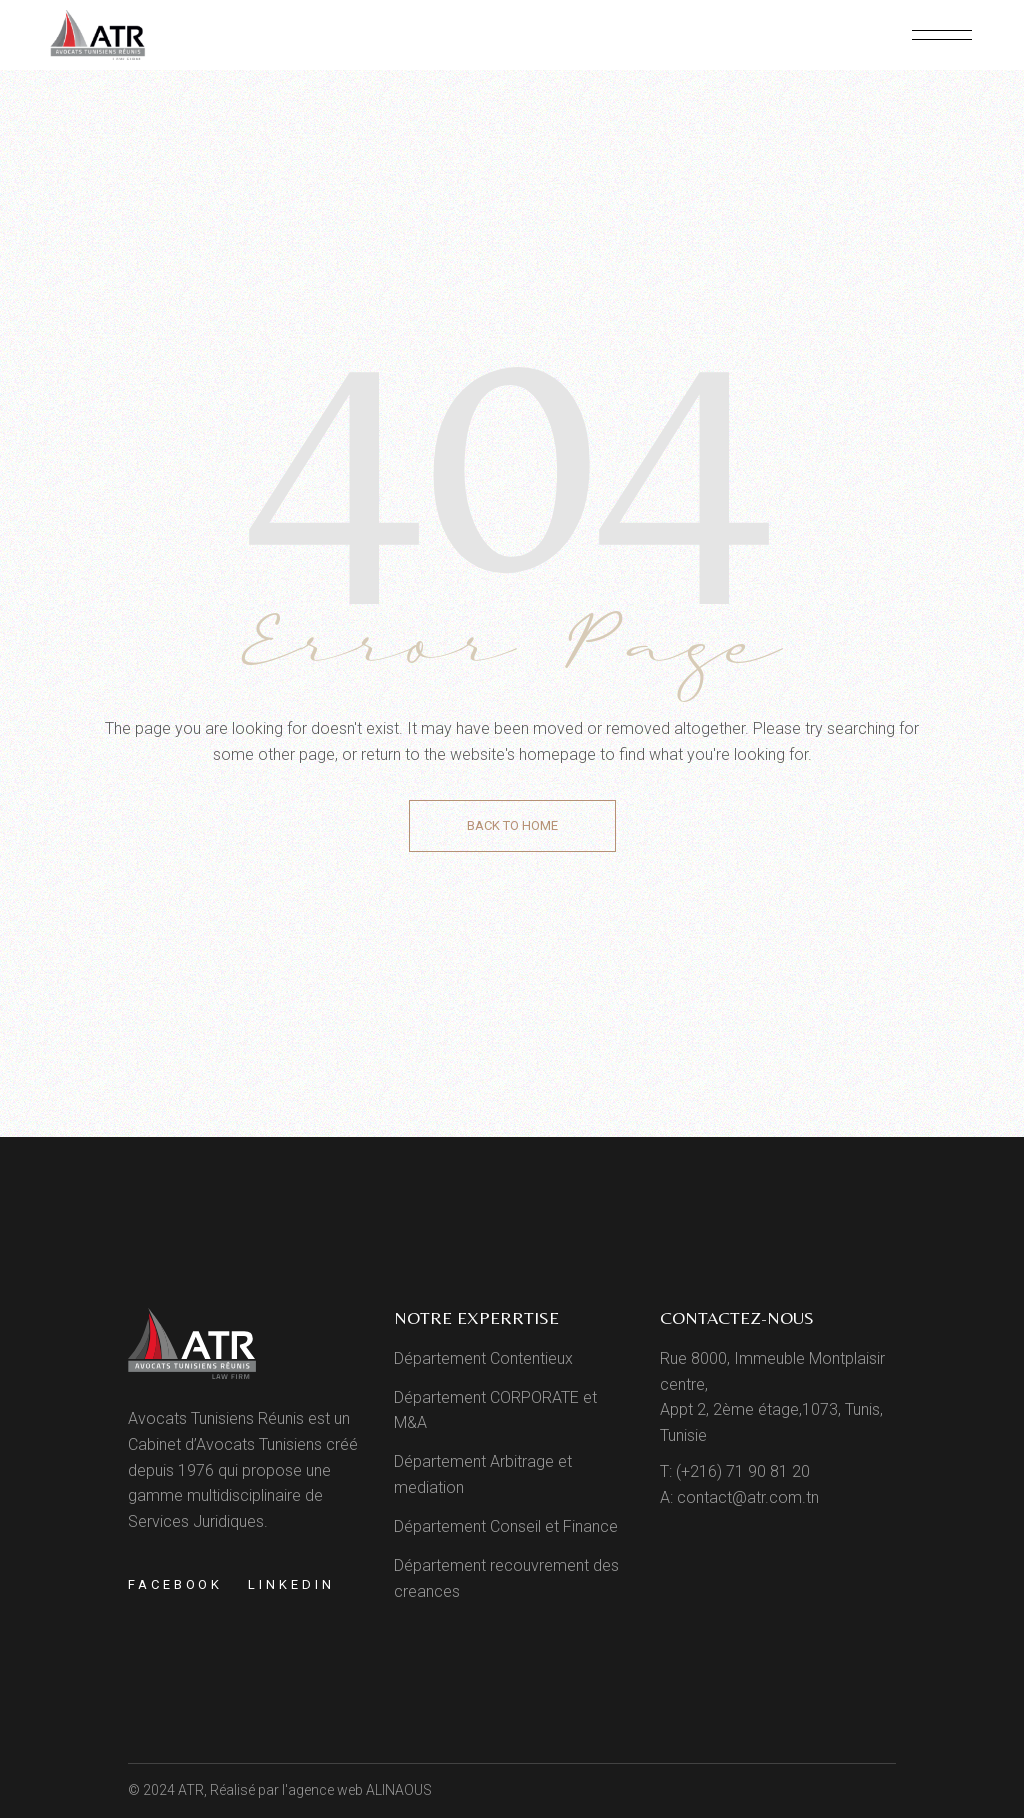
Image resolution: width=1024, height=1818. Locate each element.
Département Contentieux (483, 1358)
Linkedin (291, 1584)
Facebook (175, 1584)
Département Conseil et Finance (506, 1526)
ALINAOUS (399, 1790)
